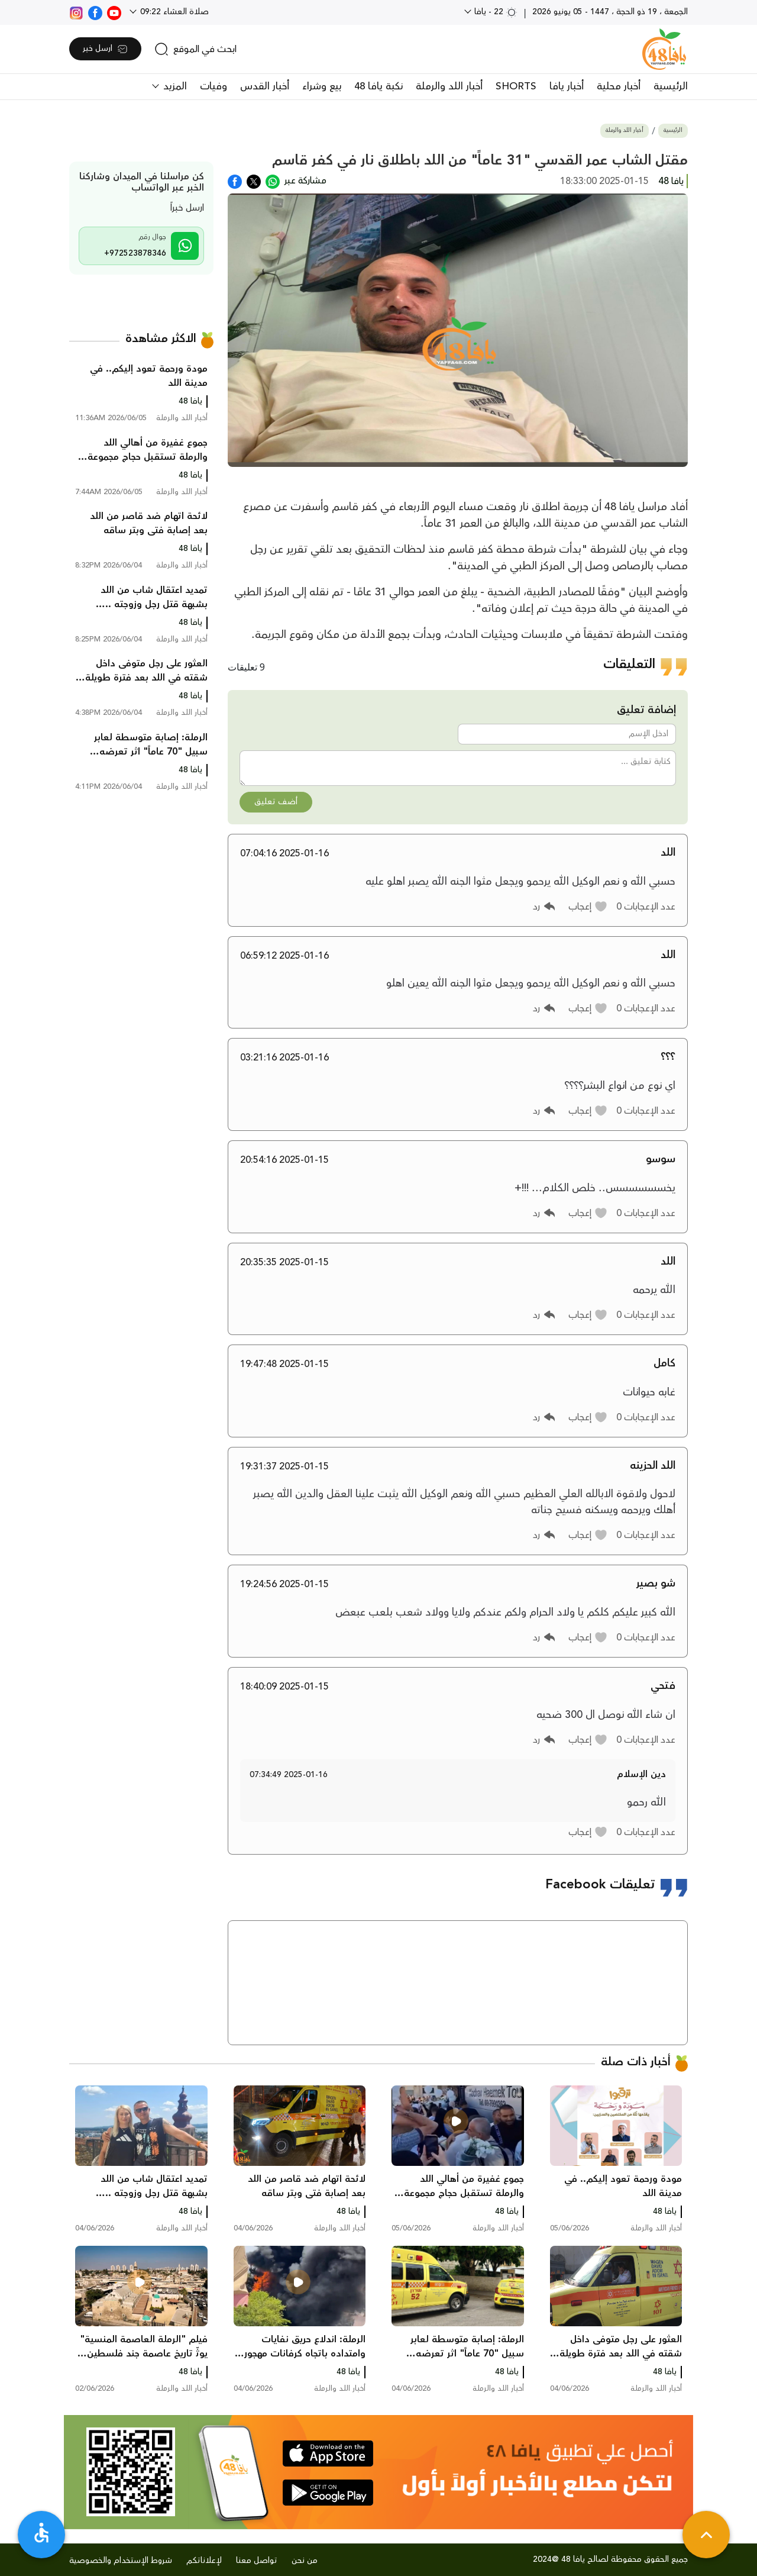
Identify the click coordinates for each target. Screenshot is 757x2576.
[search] (195, 49)
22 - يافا (494, 11)
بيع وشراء (321, 86)
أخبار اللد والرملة (449, 86)
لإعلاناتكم (204, 2560)
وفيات (213, 86)
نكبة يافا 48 (378, 86)
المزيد (173, 86)
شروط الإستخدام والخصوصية (120, 2560)
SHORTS (516, 86)
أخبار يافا (566, 86)
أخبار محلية (618, 86)
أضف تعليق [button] (275, 801)
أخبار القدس (264, 86)
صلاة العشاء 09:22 (173, 11)
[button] (588, 906)
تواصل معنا (256, 2560)
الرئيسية (671, 86)
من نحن (305, 2560)
